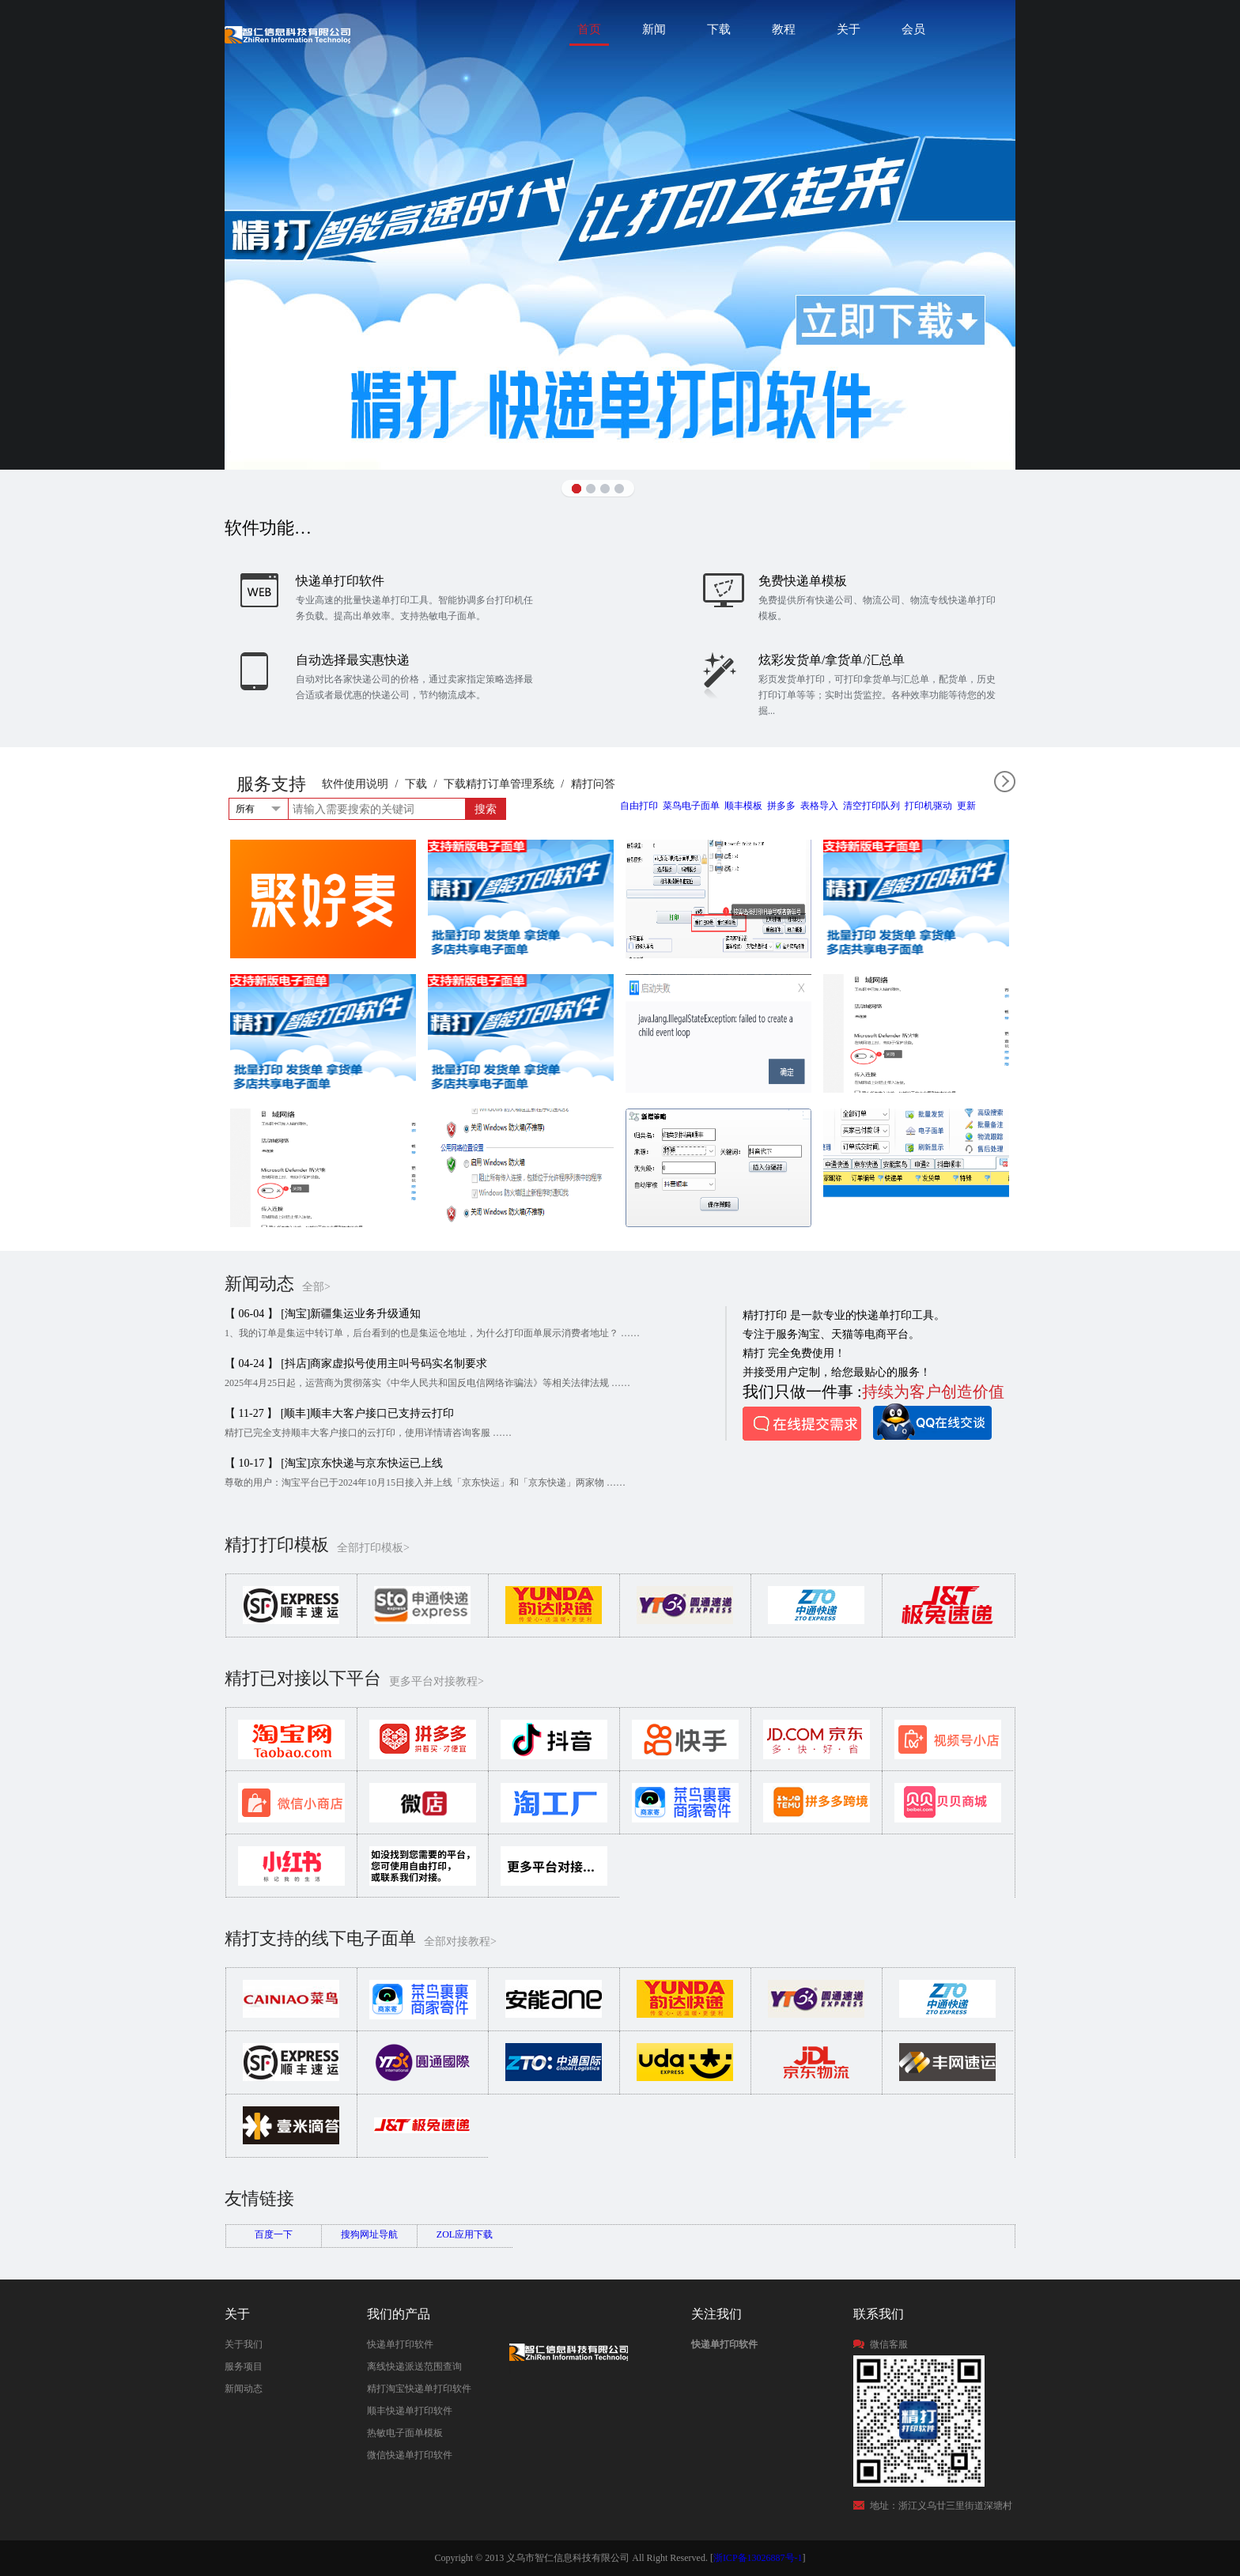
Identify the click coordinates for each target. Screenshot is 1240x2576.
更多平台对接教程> (436, 1681)
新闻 (654, 29)
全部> (316, 1287)
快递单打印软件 (400, 2344)
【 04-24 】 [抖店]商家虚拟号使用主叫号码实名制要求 (356, 1363)
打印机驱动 (928, 805)
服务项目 (244, 2366)
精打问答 (593, 784)
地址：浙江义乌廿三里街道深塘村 (941, 2505)
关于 (848, 29)
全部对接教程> (460, 1941)
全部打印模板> (373, 1548)
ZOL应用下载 (465, 2234)
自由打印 (639, 805)
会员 (913, 29)
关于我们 (244, 2344)
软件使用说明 (355, 784)
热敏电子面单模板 (405, 2432)
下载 (719, 29)
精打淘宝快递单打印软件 (419, 2388)
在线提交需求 (802, 1424)
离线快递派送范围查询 (414, 2366)
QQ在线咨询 (932, 1421)
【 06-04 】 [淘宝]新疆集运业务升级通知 (323, 1314)
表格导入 (819, 805)
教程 (784, 29)
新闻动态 (244, 2388)
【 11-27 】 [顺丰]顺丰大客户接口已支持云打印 (339, 1413)
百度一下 (274, 2234)
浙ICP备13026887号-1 (758, 2557)
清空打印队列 (871, 805)
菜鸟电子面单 (691, 805)
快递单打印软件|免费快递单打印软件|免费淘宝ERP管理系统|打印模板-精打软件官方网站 (287, 34)
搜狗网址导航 (369, 2234)
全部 (1004, 781)
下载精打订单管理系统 (499, 784)
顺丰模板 (743, 805)
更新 (966, 805)
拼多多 (781, 805)
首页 (589, 29)
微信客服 (889, 2344)
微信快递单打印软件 (409, 2455)
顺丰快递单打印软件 (409, 2410)
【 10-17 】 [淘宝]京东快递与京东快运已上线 (334, 1463)
